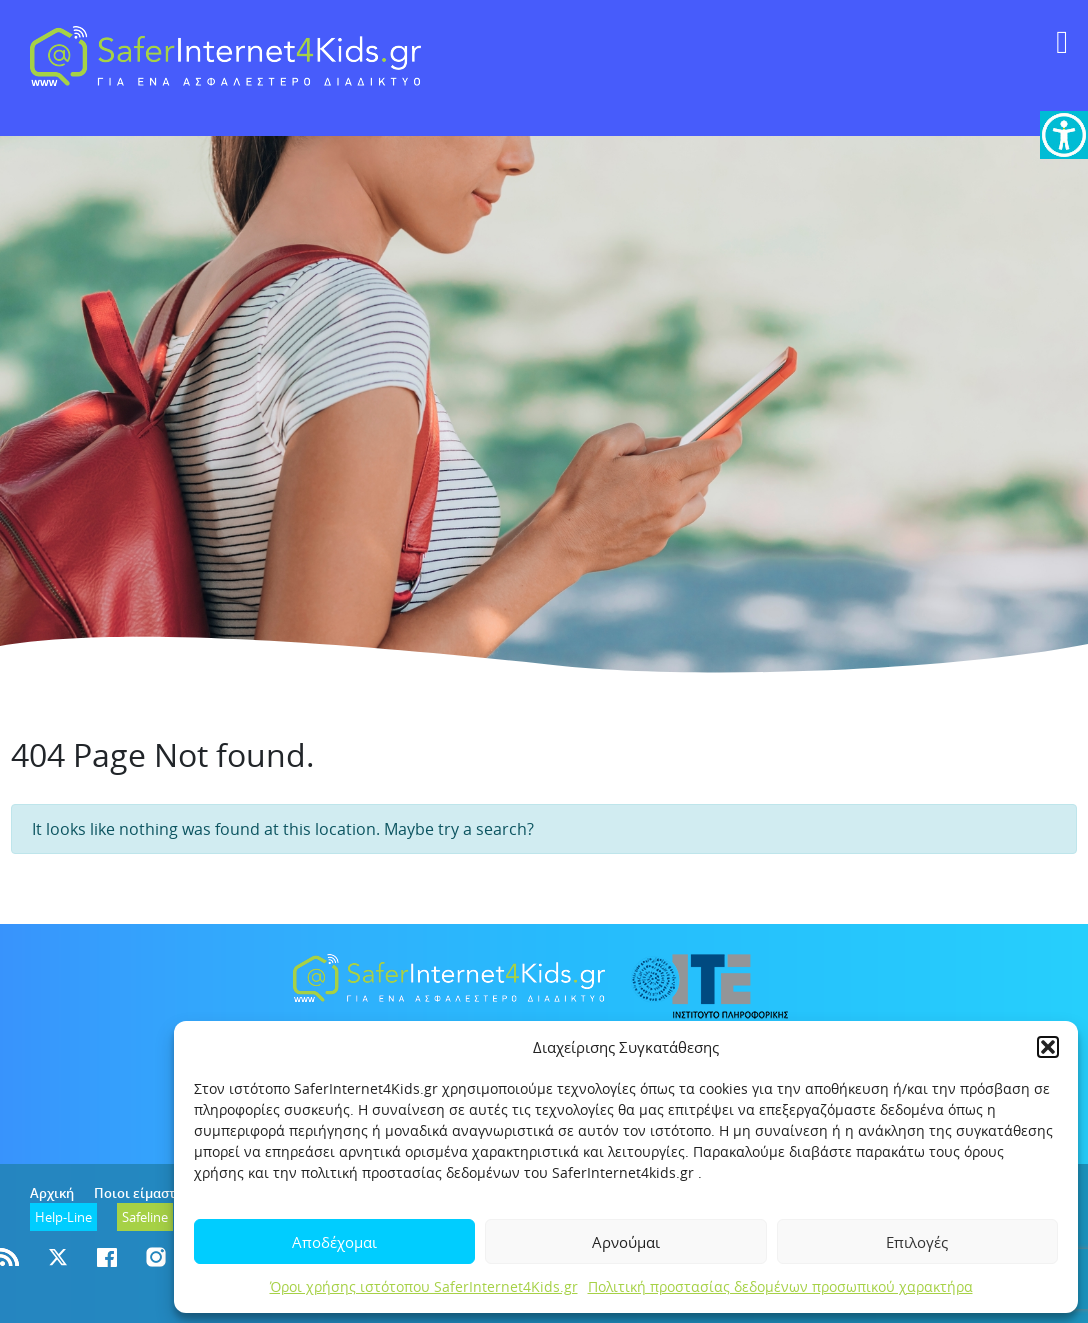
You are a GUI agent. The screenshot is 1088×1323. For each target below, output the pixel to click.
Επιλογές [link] (917, 1242)
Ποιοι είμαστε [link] (138, 1193)
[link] (1064, 135)
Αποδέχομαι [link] (334, 1242)
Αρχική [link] (52, 1193)
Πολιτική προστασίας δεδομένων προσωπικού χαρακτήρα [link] (780, 1286)
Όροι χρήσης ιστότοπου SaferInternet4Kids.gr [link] (424, 1286)
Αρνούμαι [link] (626, 1242)
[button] (1048, 1047)
